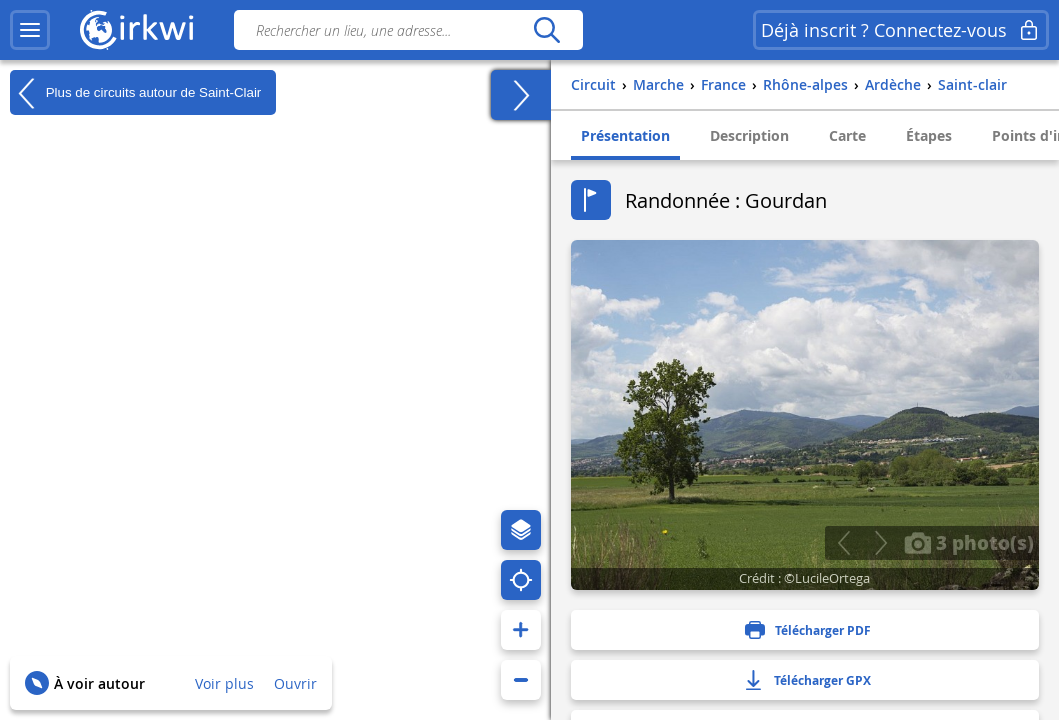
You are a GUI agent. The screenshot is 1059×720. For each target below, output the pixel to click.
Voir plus (224, 683)
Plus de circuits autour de (135, 93)
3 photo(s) (969, 542)
